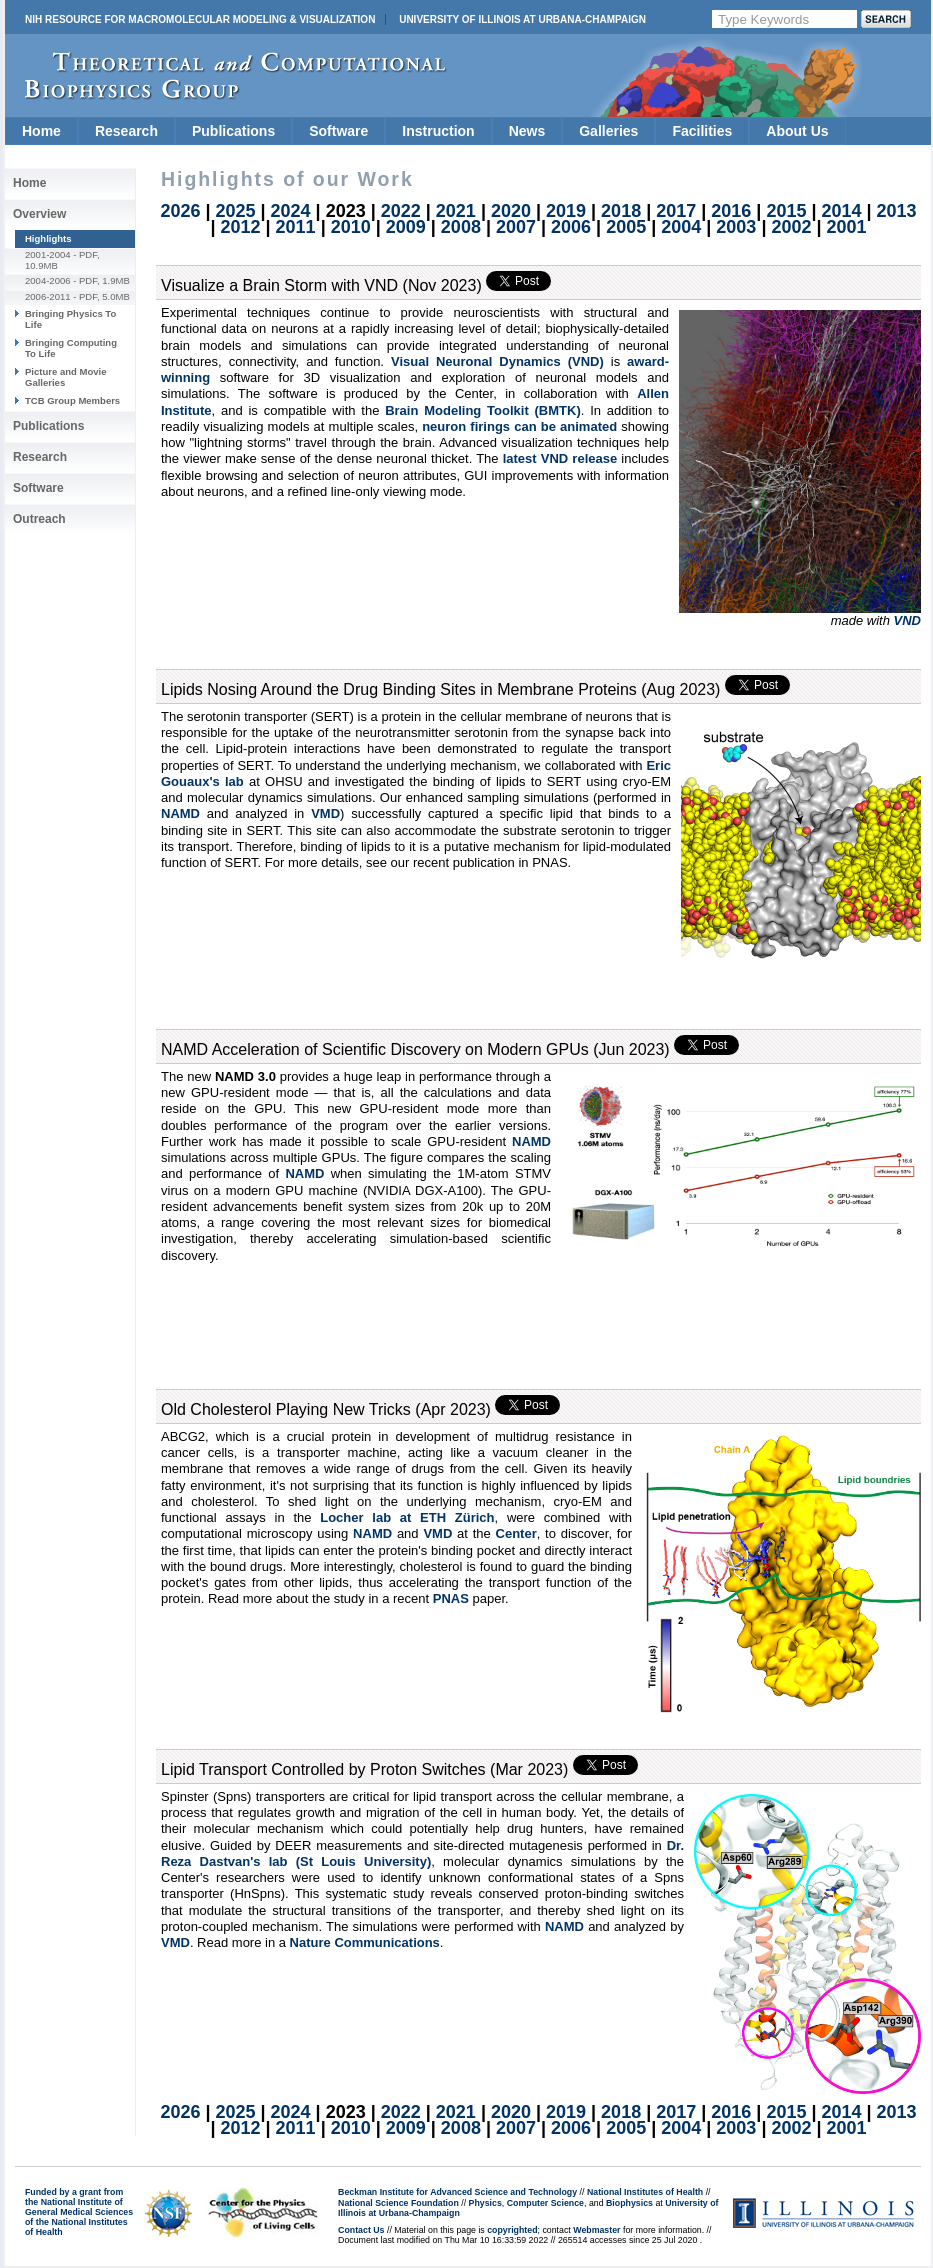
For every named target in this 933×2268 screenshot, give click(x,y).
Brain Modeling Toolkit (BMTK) (483, 410)
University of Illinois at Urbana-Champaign (522, 19)
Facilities (702, 131)
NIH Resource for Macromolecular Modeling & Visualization (200, 19)
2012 (240, 227)
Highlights (48, 238)
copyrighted (512, 2230)
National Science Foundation (398, 2203)
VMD (325, 813)
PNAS (451, 1598)
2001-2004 (48, 254)
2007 (516, 227)
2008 (461, 227)
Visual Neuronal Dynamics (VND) (497, 361)
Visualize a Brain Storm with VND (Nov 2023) (321, 285)
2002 (791, 227)
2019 (566, 211)
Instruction (438, 131)
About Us (797, 131)
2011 (296, 227)
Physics (485, 2203)
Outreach (39, 519)
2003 (736, 227)
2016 (731, 211)
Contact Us (361, 2230)
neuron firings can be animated (519, 426)
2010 (351, 227)
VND (907, 620)
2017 (676, 211)
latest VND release (560, 458)
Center (516, 1533)
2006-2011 (48, 296)
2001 (847, 227)
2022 (401, 211)
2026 (180, 211)
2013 (897, 211)
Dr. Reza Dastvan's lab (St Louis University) (422, 1853)
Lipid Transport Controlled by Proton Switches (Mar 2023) (364, 1769)
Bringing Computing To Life (71, 347)
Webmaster (596, 2230)
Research (126, 131)
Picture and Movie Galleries (65, 376)
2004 (681, 227)
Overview (39, 214)
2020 (511, 211)
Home (41, 131)
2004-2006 (48, 280)
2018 (621, 211)
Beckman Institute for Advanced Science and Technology (457, 2192)
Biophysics (629, 2203)
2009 (406, 227)
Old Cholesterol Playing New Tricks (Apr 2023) (326, 1409)
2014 (841, 211)
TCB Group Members (72, 400)
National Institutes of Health (645, 2192)
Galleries (608, 131)
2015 (786, 211)
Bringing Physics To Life (70, 318)
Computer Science (545, 2203)
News (527, 131)
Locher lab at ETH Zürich (407, 1517)
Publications (233, 131)
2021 (456, 211)
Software (338, 131)
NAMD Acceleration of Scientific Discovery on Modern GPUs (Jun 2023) (415, 1049)
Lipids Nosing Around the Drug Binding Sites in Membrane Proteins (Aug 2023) (440, 689)
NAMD (180, 813)
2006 (571, 227)
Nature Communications (365, 1942)
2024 (291, 211)
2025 (235, 211)
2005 (626, 227)
